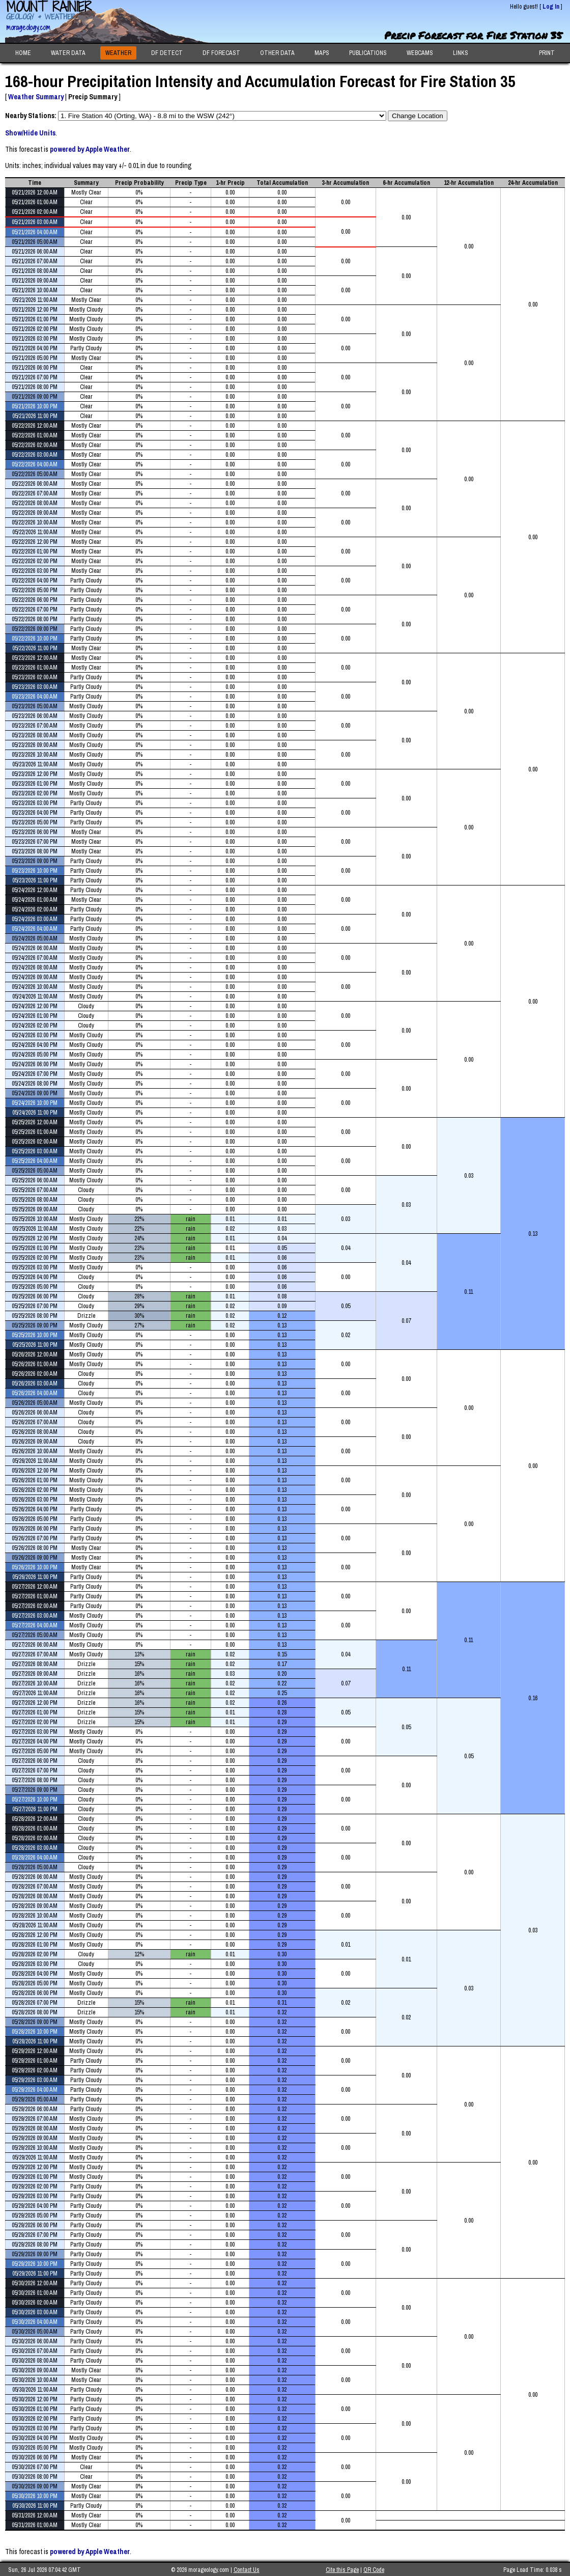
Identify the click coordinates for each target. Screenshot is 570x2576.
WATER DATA (68, 53)
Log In (551, 7)
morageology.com (28, 27)
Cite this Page (342, 2570)
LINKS (460, 53)
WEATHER (118, 53)
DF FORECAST (221, 53)
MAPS (322, 53)
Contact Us (247, 2570)
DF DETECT (167, 53)
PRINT (547, 53)
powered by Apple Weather (90, 149)
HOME (23, 53)
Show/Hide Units (30, 132)
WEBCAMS (420, 53)
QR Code (373, 2570)
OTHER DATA (277, 53)
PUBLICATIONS (368, 53)
